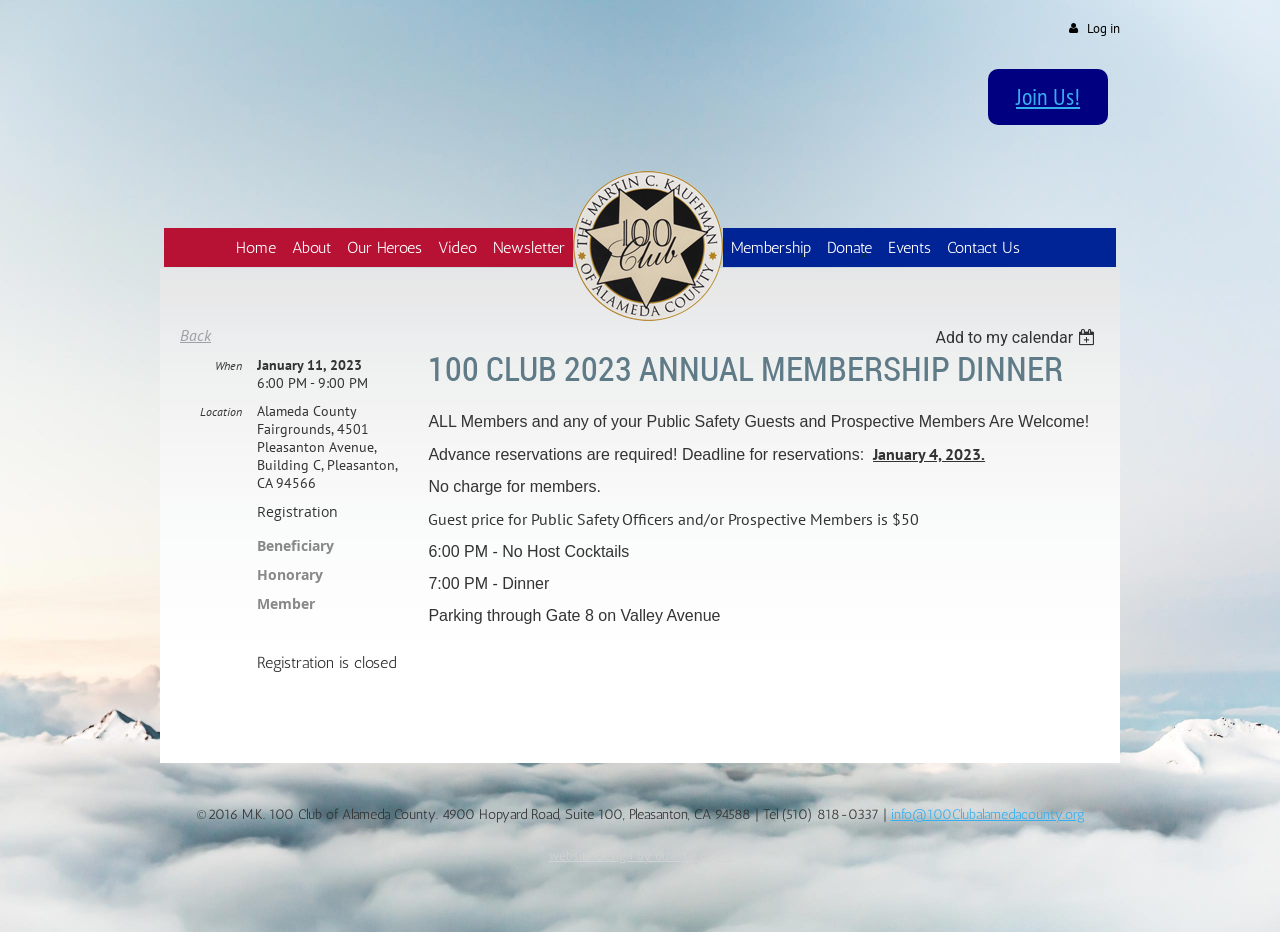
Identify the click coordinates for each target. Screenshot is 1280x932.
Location (221, 411)
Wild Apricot (953, 892)
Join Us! (1048, 96)
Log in (1103, 28)
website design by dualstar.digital (640, 855)
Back (195, 335)
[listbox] (1017, 337)
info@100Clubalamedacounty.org (988, 814)
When (228, 365)
